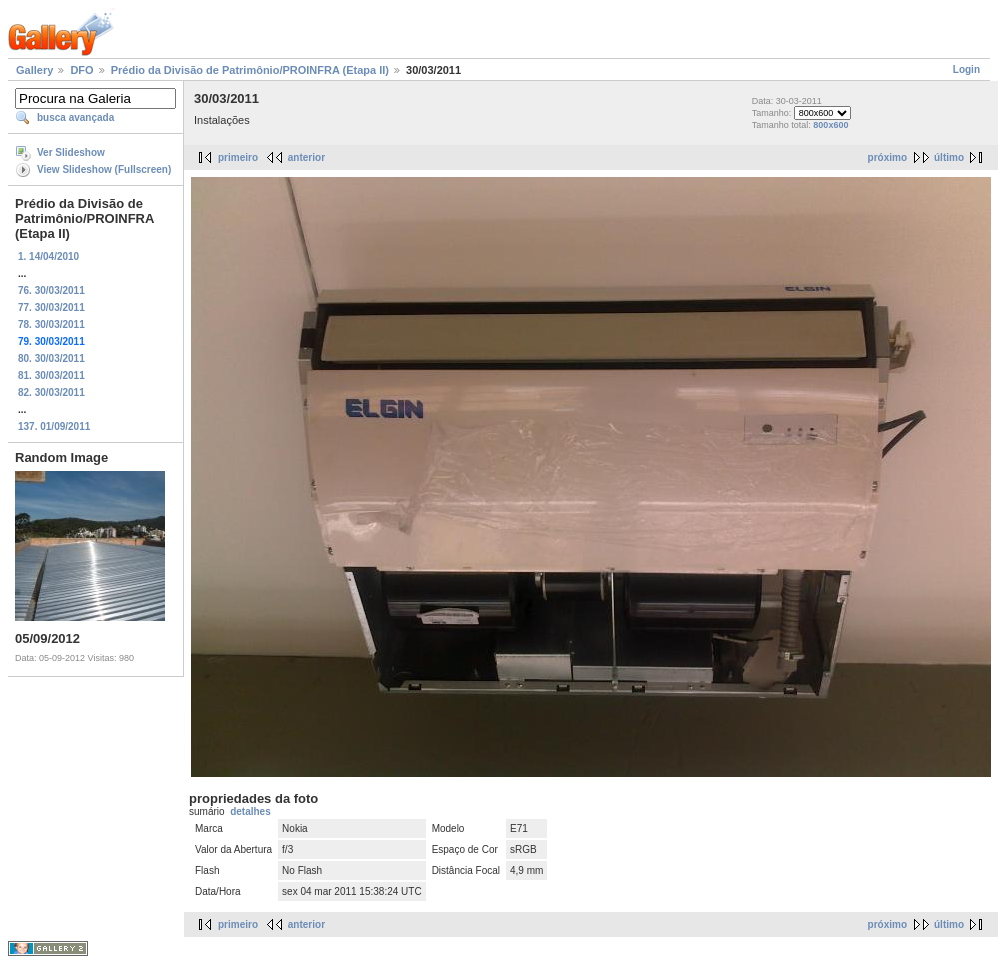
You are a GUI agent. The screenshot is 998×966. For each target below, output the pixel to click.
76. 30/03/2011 (51, 290)
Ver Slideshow (71, 152)
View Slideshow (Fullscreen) (104, 169)
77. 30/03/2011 (51, 307)
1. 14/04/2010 (48, 256)
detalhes (250, 811)
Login (966, 69)
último (949, 157)
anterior (306, 157)
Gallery (34, 70)
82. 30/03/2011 (51, 392)
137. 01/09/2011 (54, 426)
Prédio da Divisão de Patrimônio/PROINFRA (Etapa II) (250, 70)
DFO (81, 70)
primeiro (238, 157)
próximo (887, 157)
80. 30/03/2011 (51, 358)
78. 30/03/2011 (51, 324)
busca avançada (75, 117)
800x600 (830, 125)
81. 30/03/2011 (51, 375)
